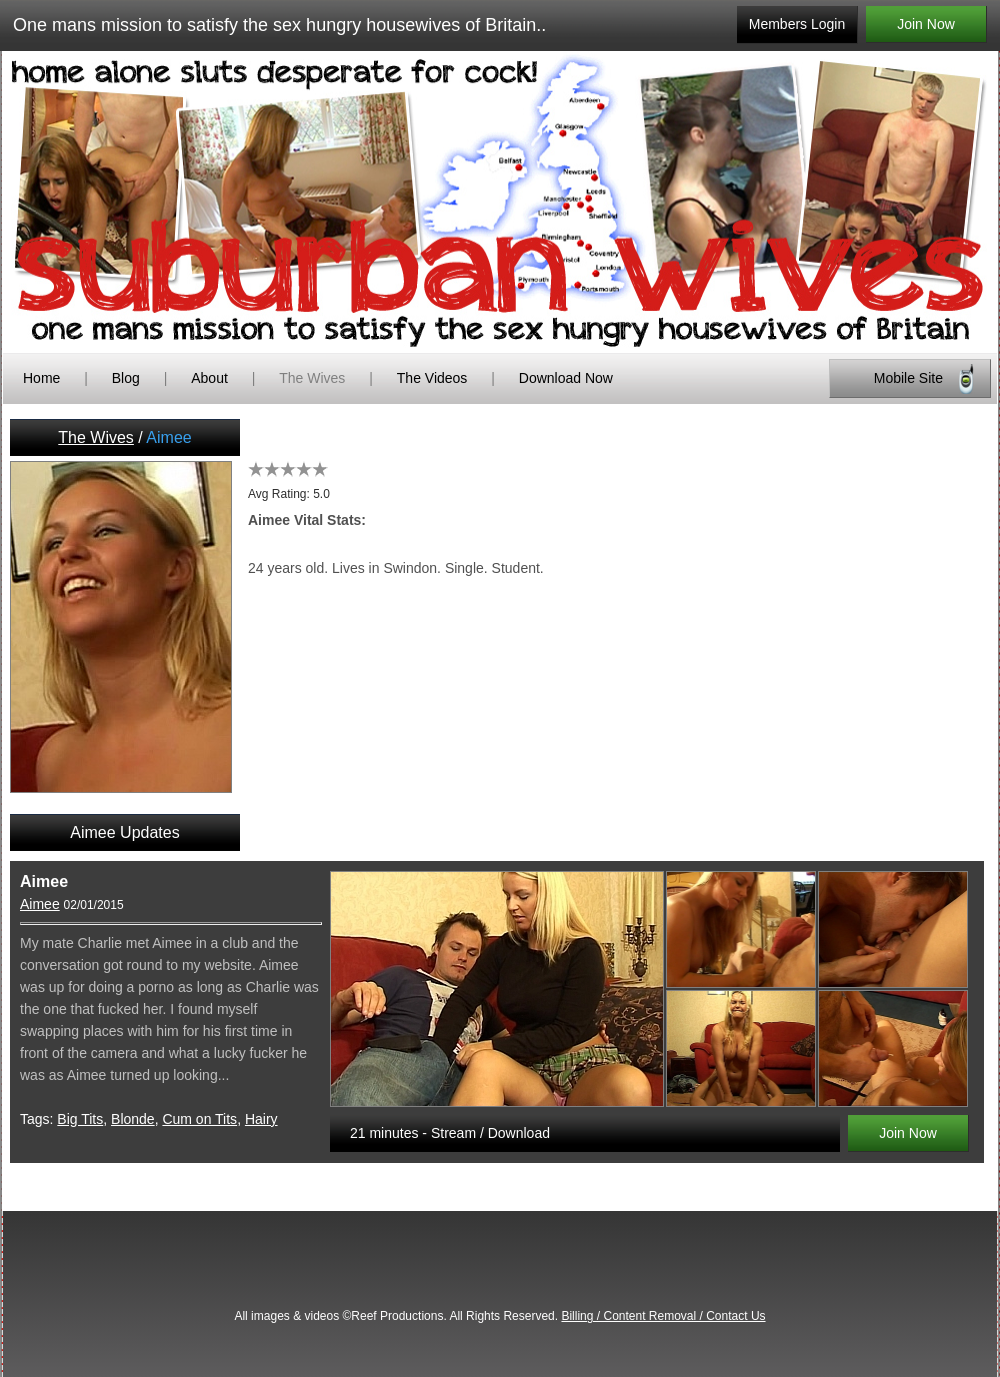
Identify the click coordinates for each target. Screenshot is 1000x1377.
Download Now (566, 378)
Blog (126, 378)
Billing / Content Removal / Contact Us (663, 1316)
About (211, 378)
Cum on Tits (199, 1119)
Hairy (261, 1119)
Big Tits (80, 1119)
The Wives (312, 378)
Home (41, 378)
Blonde (133, 1119)
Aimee (40, 904)
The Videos (432, 378)
